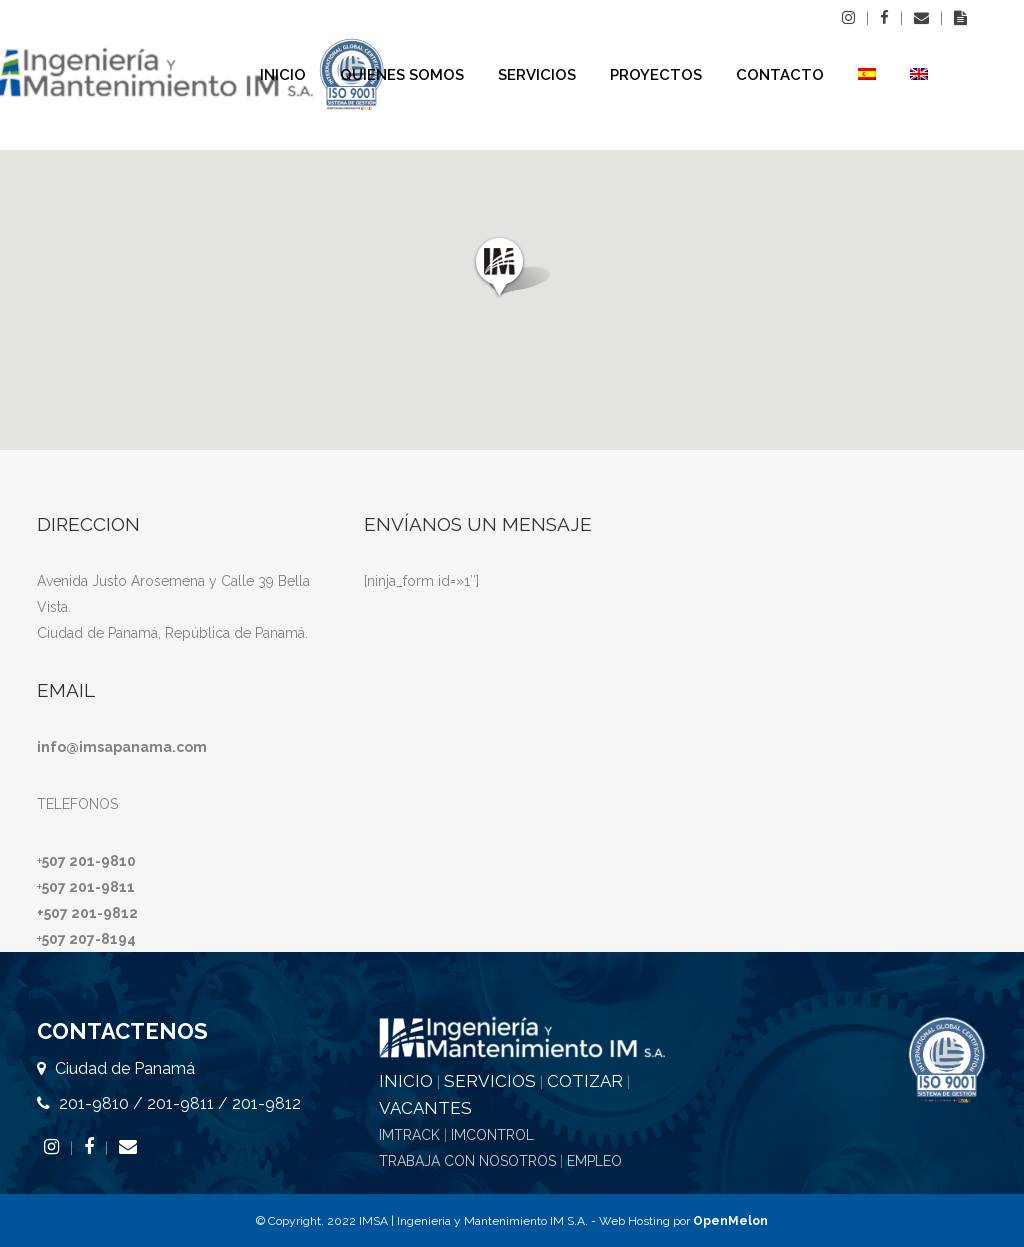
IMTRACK (409, 1135)
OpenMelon (730, 1221)
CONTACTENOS (122, 1031)
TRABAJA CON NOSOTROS (467, 1161)
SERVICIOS (490, 1081)
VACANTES (425, 1108)
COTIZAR (585, 1081)
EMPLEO (594, 1161)
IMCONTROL (492, 1135)
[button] (512, 268)
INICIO (406, 1081)
